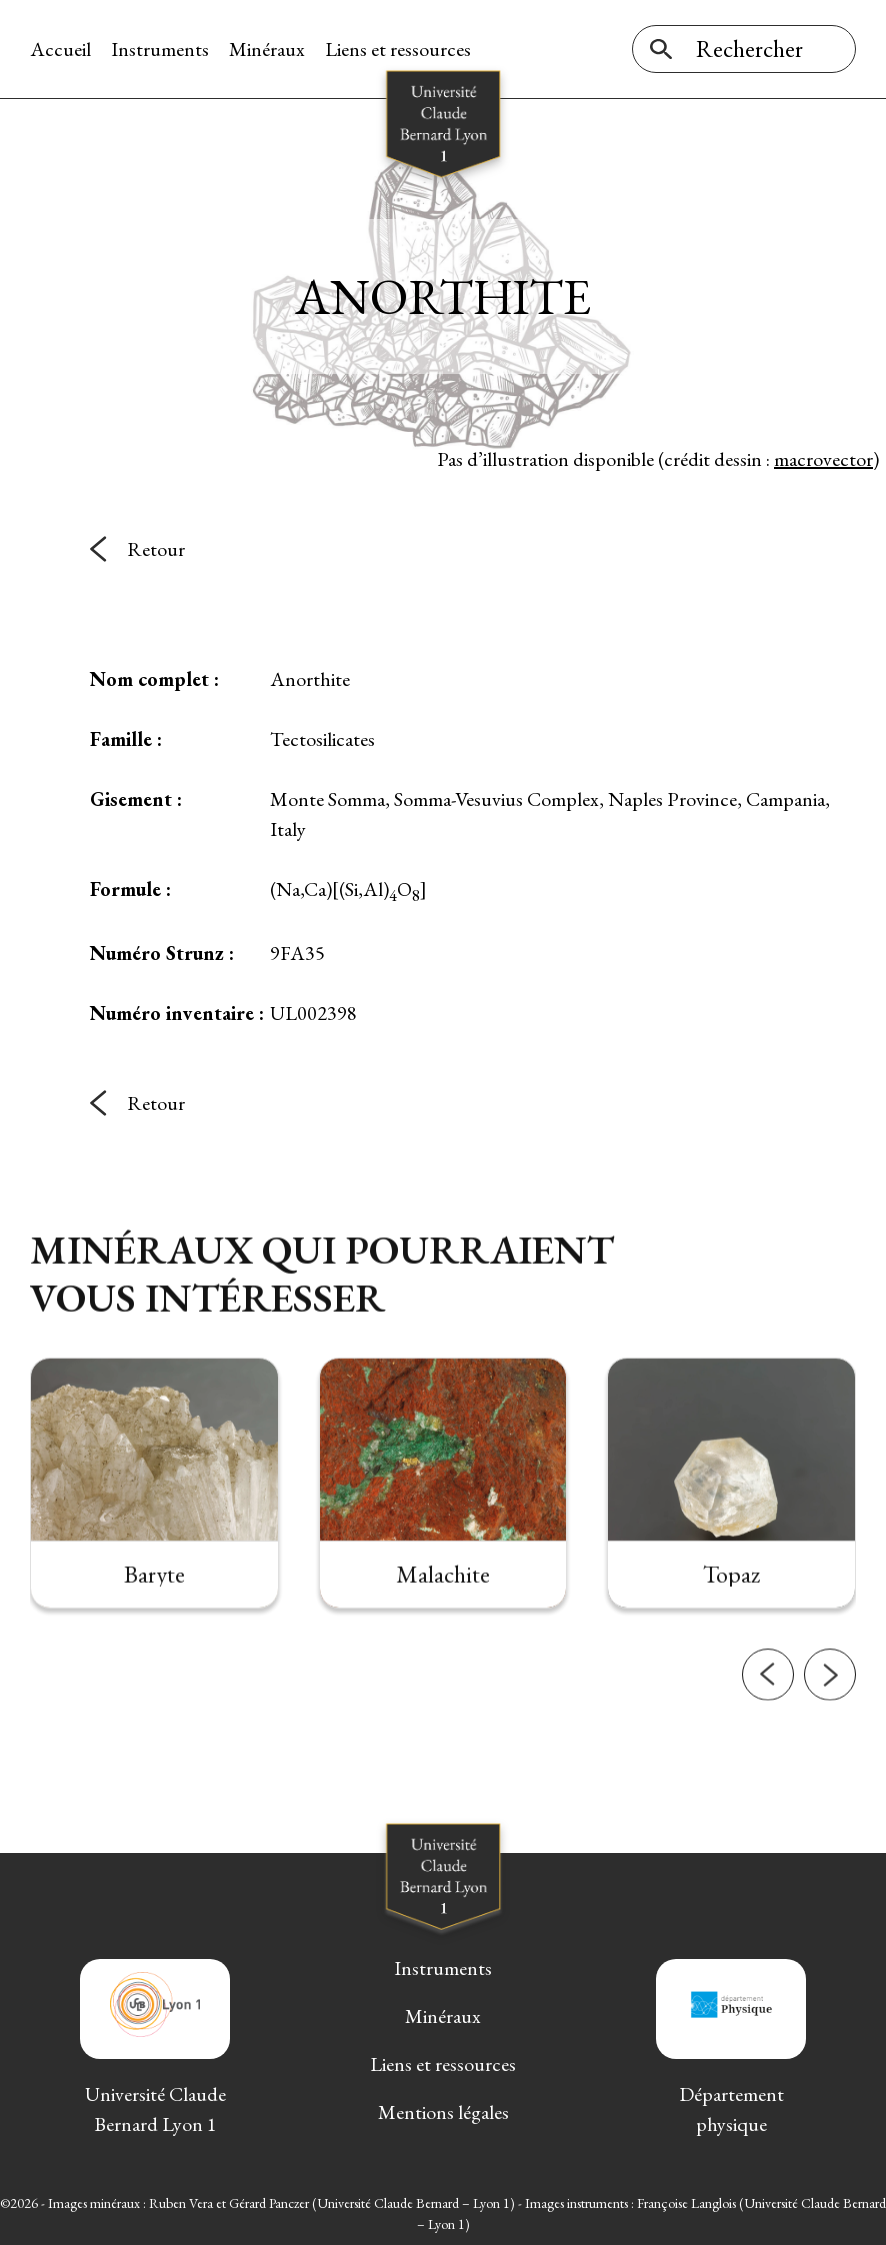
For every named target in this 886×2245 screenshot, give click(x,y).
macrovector (823, 459)
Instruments (160, 49)
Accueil (60, 49)
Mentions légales (443, 2112)
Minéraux (267, 49)
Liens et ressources (398, 49)
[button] (768, 1726)
